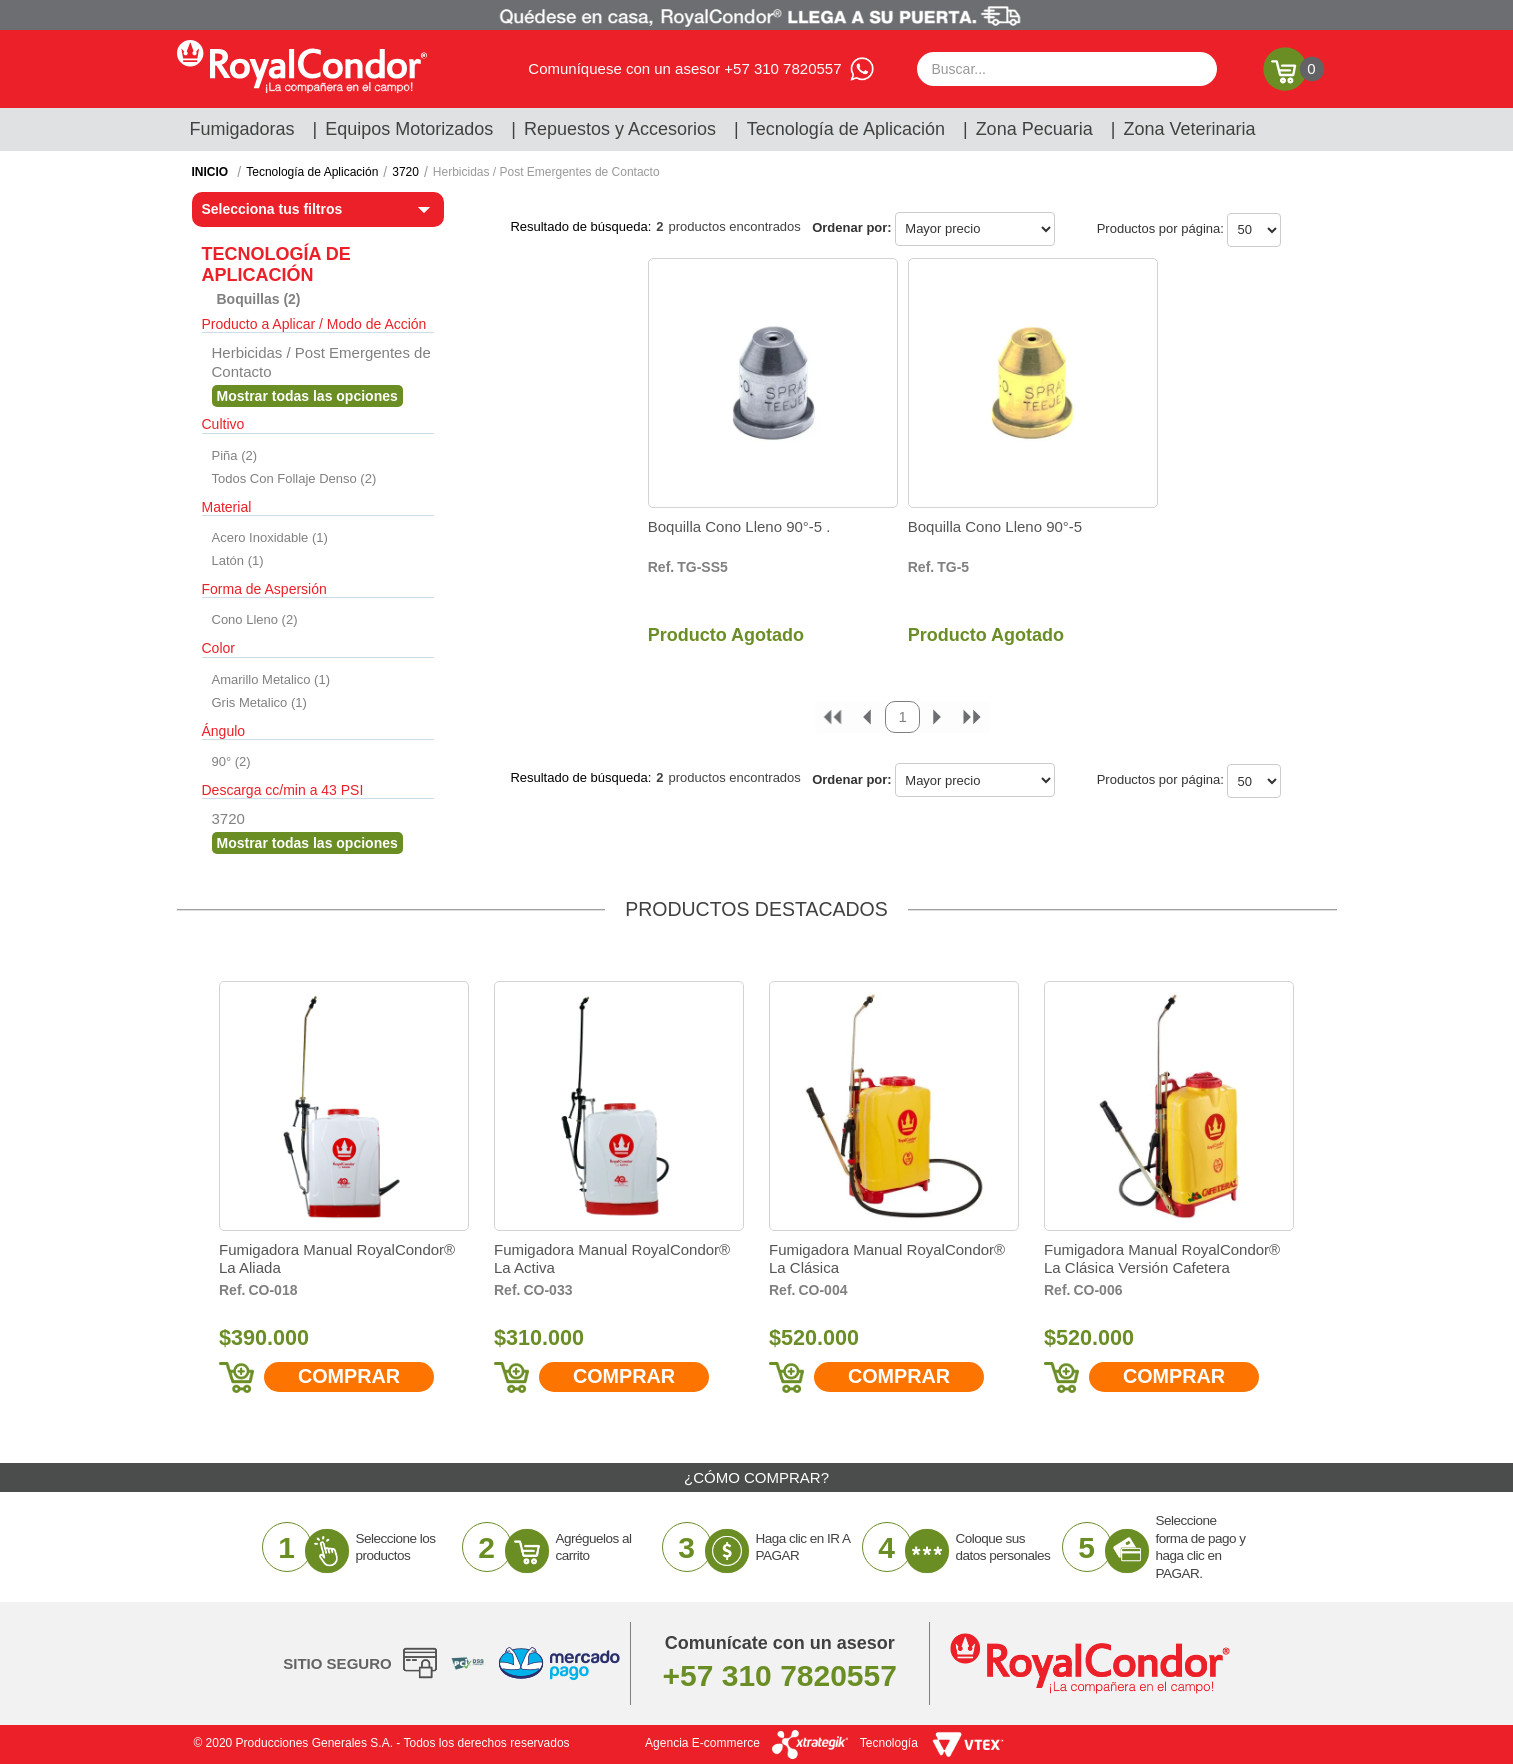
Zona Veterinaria (1189, 129)
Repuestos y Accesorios (620, 129)
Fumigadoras (242, 129)
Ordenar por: (851, 227)
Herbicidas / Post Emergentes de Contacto (546, 172)
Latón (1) (238, 560)
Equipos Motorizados (409, 129)
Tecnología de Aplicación (846, 129)
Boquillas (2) (259, 299)
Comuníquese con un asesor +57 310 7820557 (684, 68)
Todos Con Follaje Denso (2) (294, 478)
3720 (405, 172)
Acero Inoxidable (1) (270, 537)
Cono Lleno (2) (255, 619)
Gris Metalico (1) (259, 702)
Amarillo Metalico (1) (271, 679)
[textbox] (1067, 69)
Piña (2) (235, 455)
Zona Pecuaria (1034, 129)
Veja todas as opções (307, 396)
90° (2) (231, 761)
